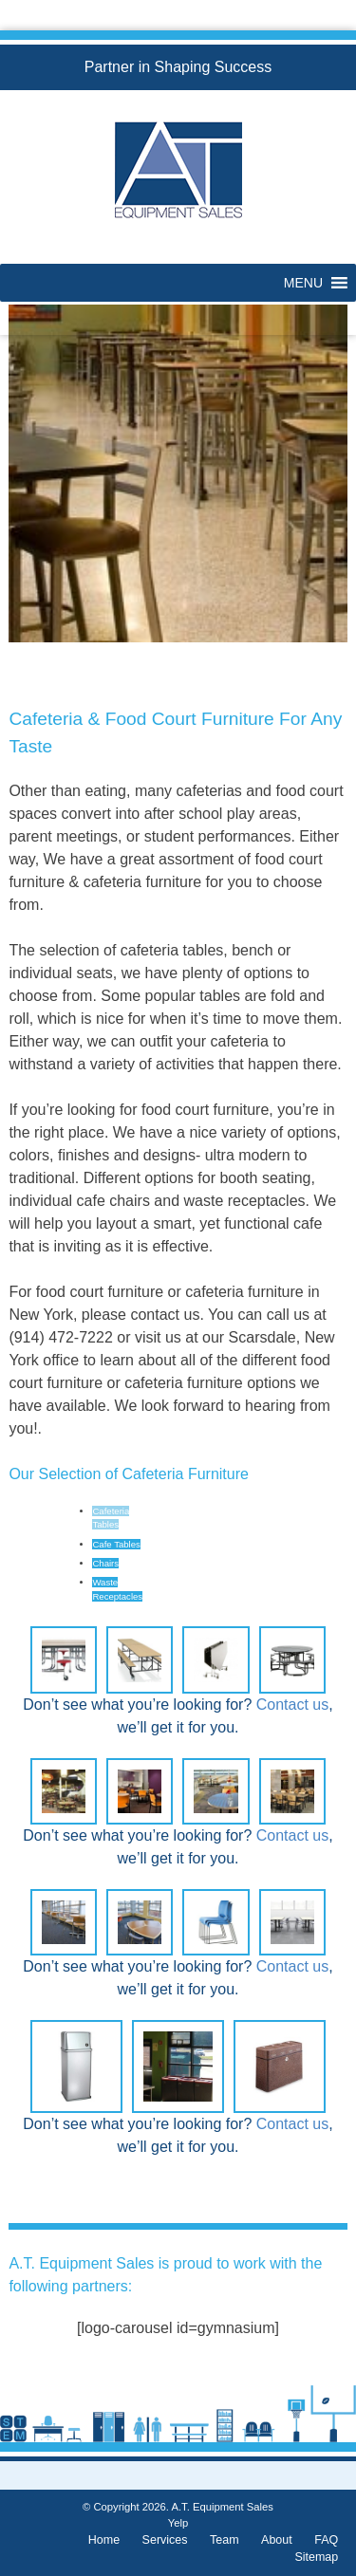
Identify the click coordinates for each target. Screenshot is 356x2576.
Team (224, 2540)
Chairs (105, 1563)
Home (104, 2540)
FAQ (326, 2540)
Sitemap (316, 2557)
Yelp (178, 2523)
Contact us (292, 1704)
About (276, 2540)
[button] (303, 283)
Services (165, 2540)
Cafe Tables (116, 1544)
